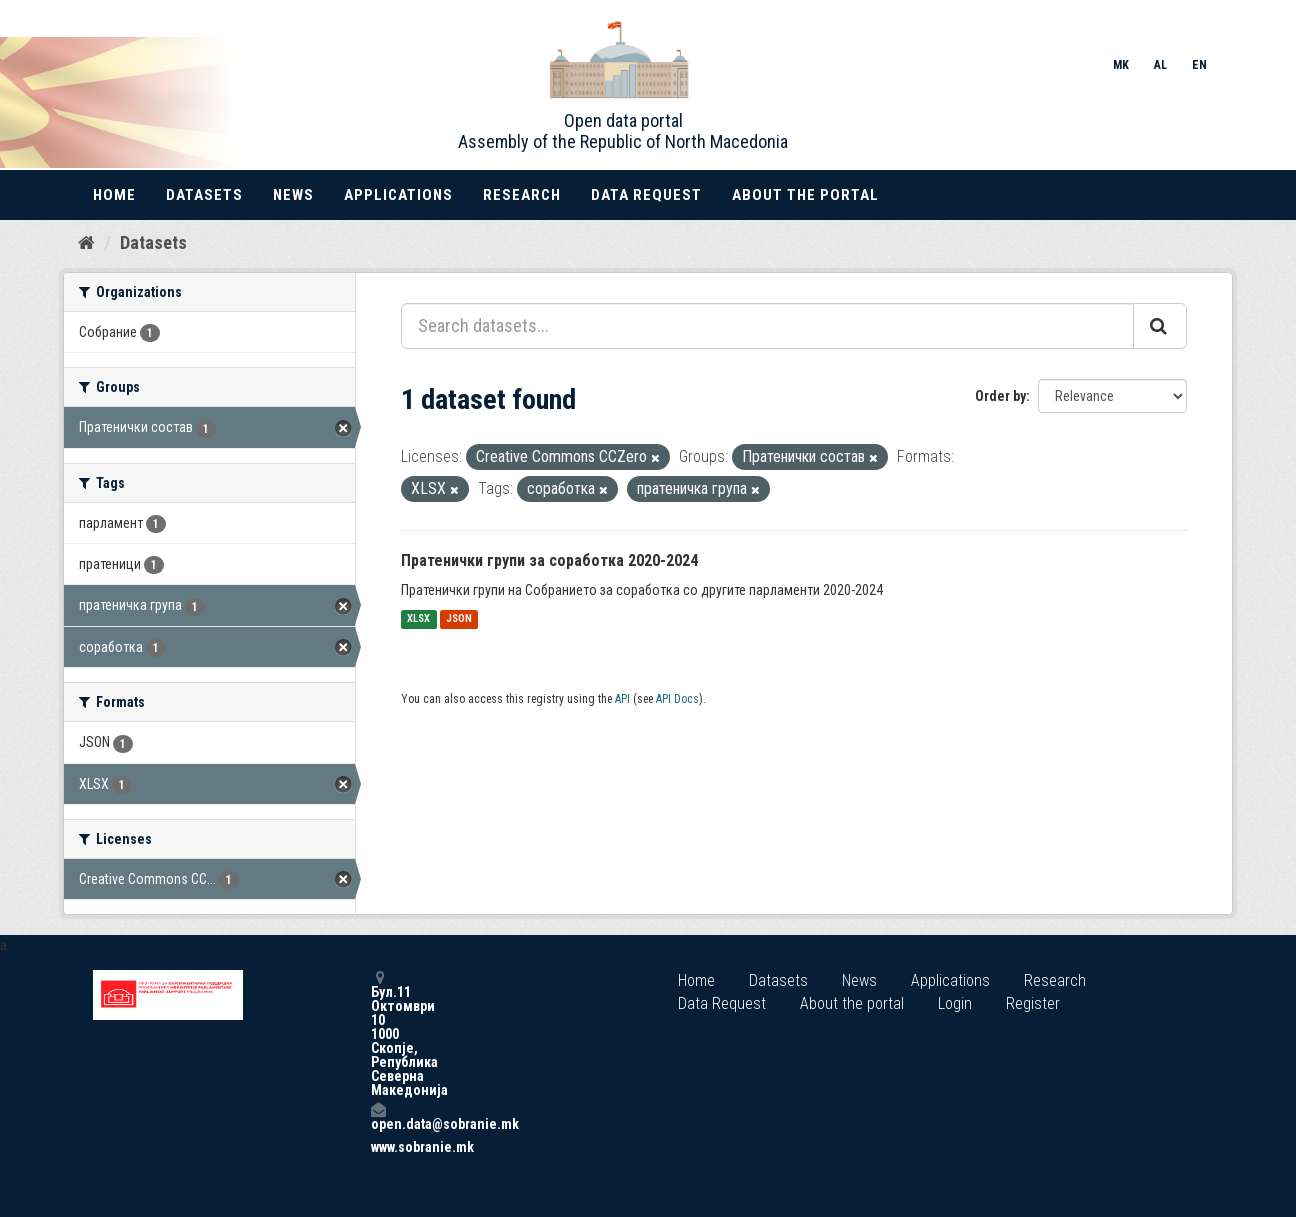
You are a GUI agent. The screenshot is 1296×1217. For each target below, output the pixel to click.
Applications (398, 195)
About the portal (805, 195)
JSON (459, 619)
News (293, 195)
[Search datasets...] (767, 326)
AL (1160, 65)
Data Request (646, 195)
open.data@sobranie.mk (378, 1116)
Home (114, 195)
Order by (1000, 396)
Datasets (204, 195)
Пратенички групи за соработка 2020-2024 (549, 560)
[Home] (86, 243)
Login (955, 1003)
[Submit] (1160, 326)
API (622, 699)
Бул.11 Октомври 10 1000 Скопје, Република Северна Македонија (378, 1033)
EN (1199, 65)
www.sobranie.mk (378, 1147)
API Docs (677, 699)
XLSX (418, 619)
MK (1121, 65)
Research (522, 195)
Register (1033, 1003)
